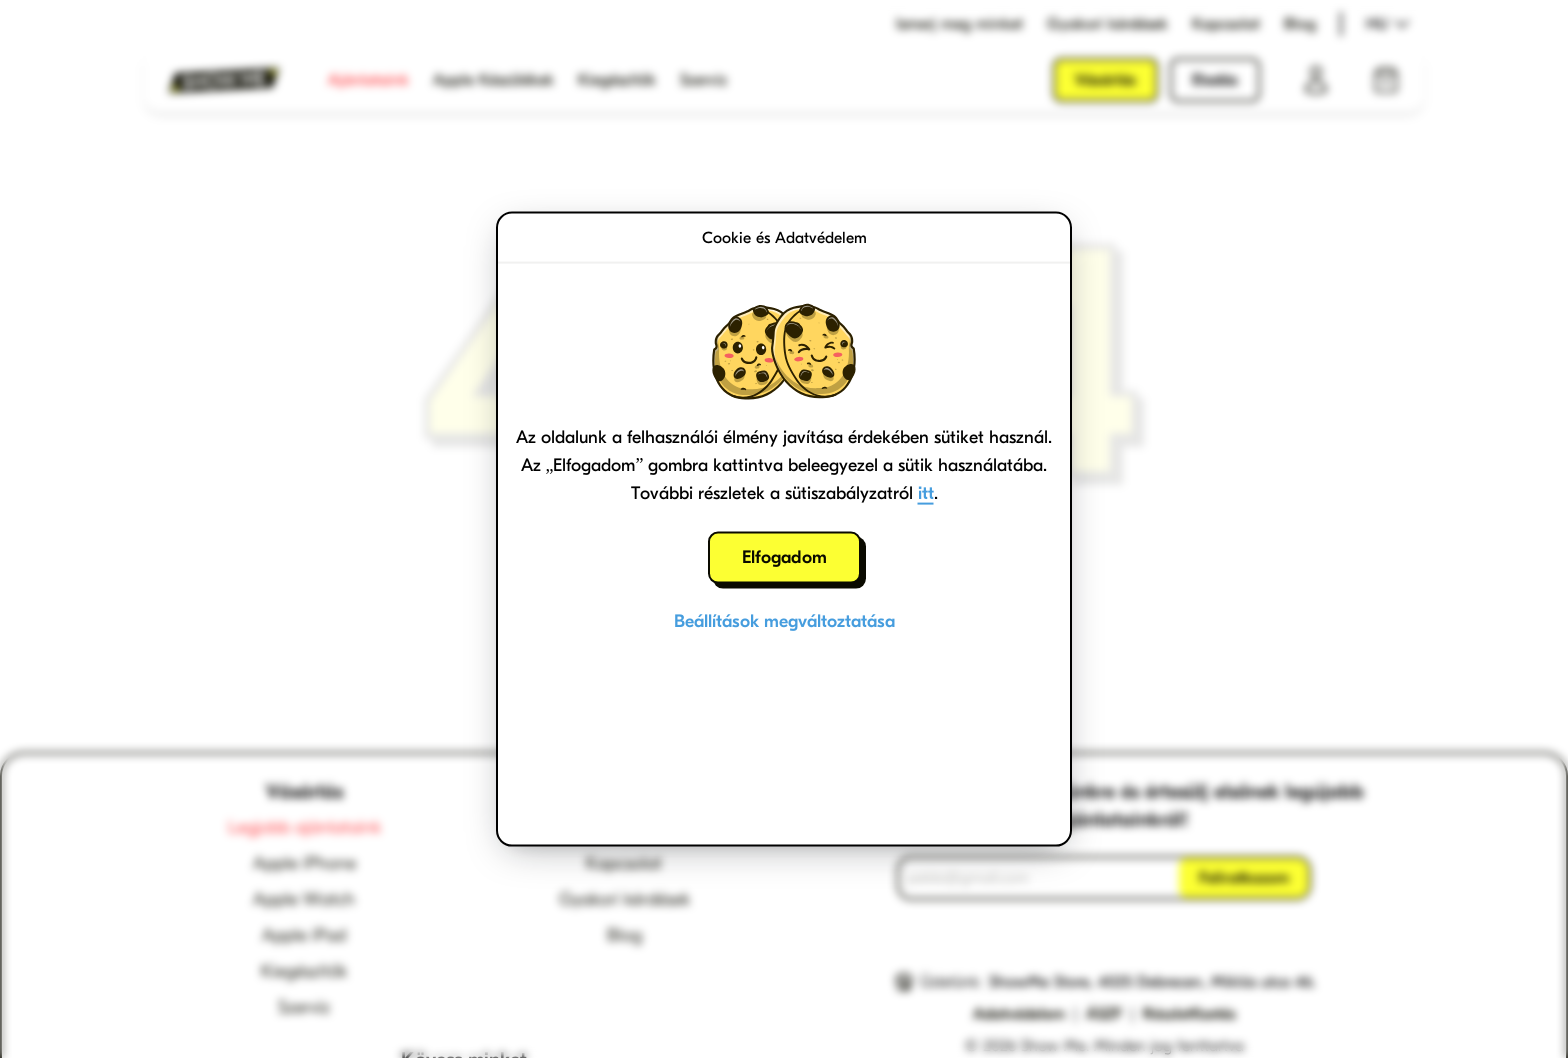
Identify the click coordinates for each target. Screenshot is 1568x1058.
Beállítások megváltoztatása (784, 621)
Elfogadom (784, 557)
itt (926, 493)
